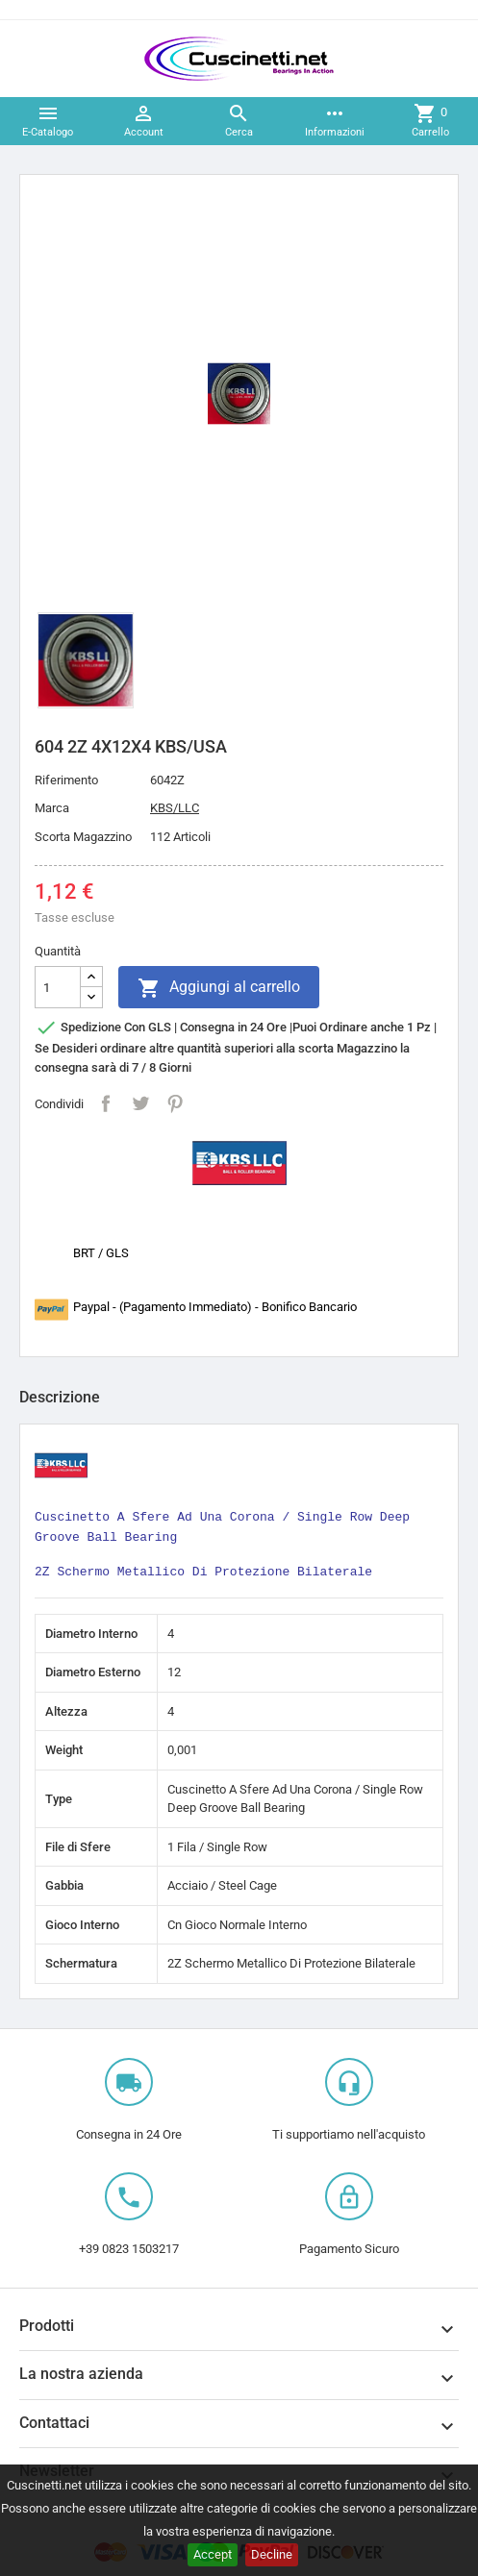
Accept (212, 2554)
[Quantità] (58, 987)
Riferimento (66, 780)
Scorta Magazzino (83, 837)
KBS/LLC (174, 808)
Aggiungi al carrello (219, 988)
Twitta (140, 1103)
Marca (52, 808)
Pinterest (175, 1103)
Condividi (105, 1103)
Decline (271, 2554)
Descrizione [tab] (59, 1397)
